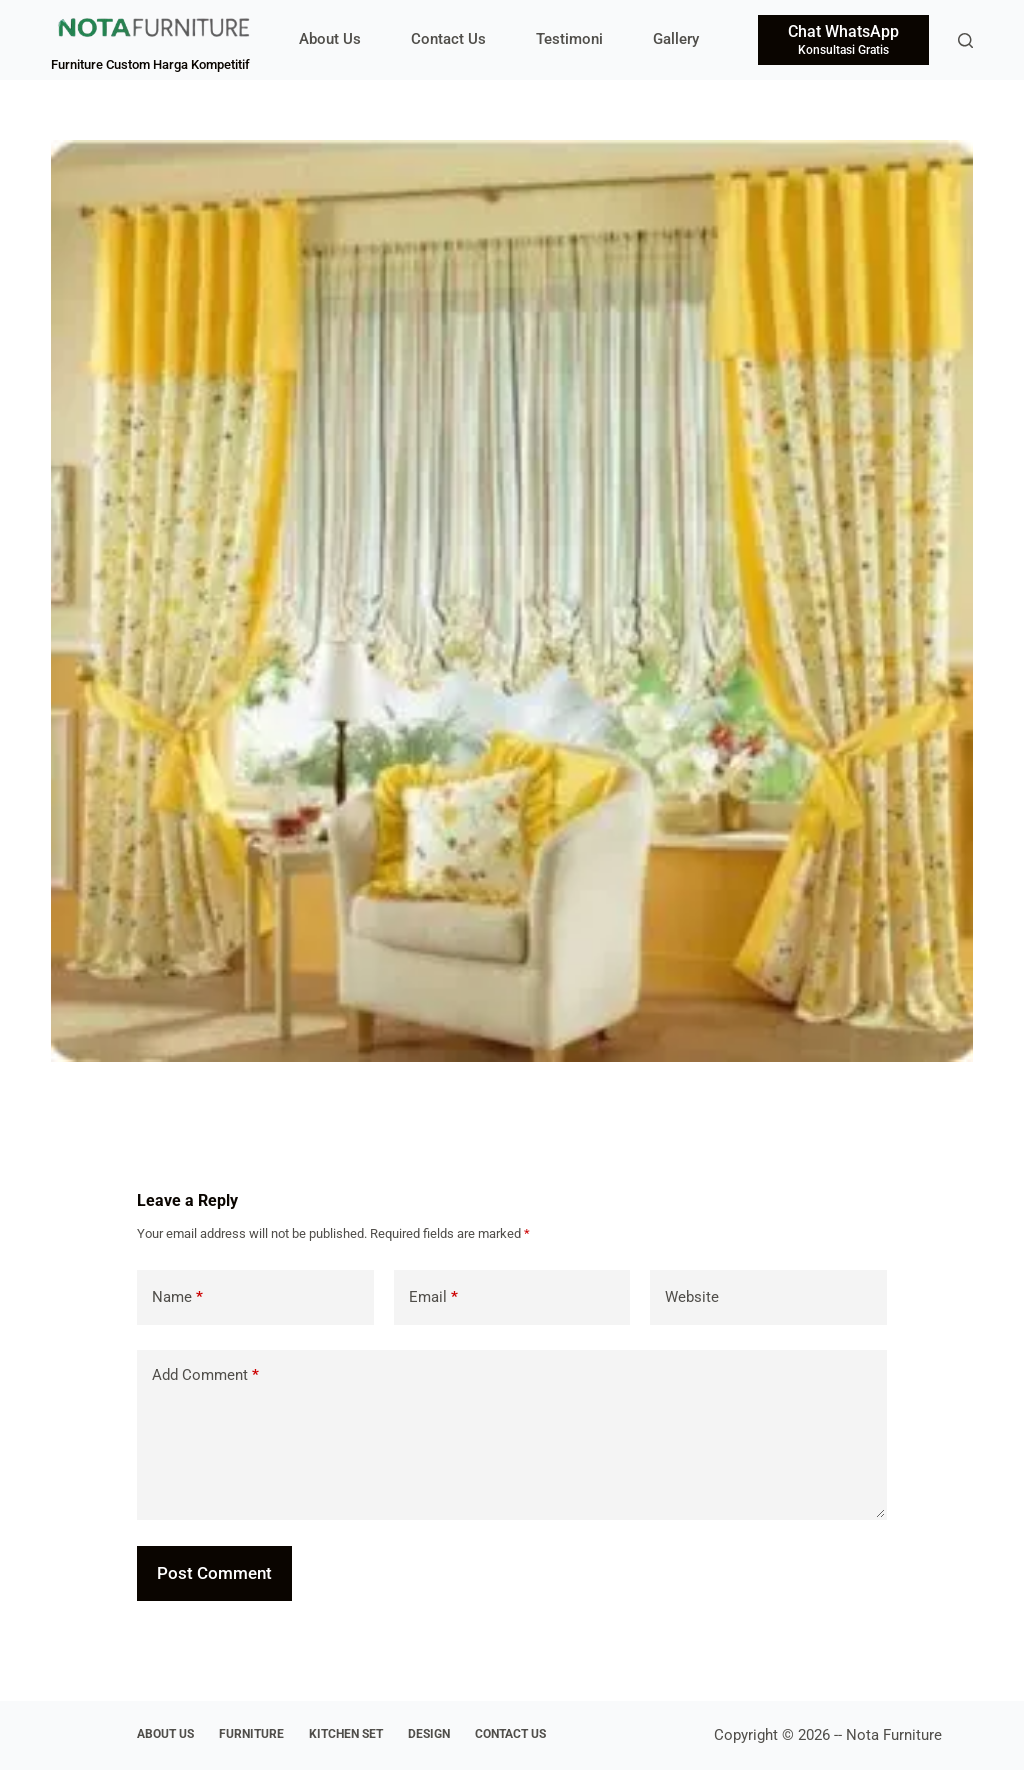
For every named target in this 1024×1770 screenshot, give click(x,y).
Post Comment (214, 1573)
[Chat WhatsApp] (843, 40)
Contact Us (448, 39)
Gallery (676, 39)
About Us (330, 39)
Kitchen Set (346, 1734)
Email (433, 1297)
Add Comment (205, 1375)
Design (429, 1734)
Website (692, 1297)
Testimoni (569, 39)
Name (177, 1297)
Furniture (251, 1734)
